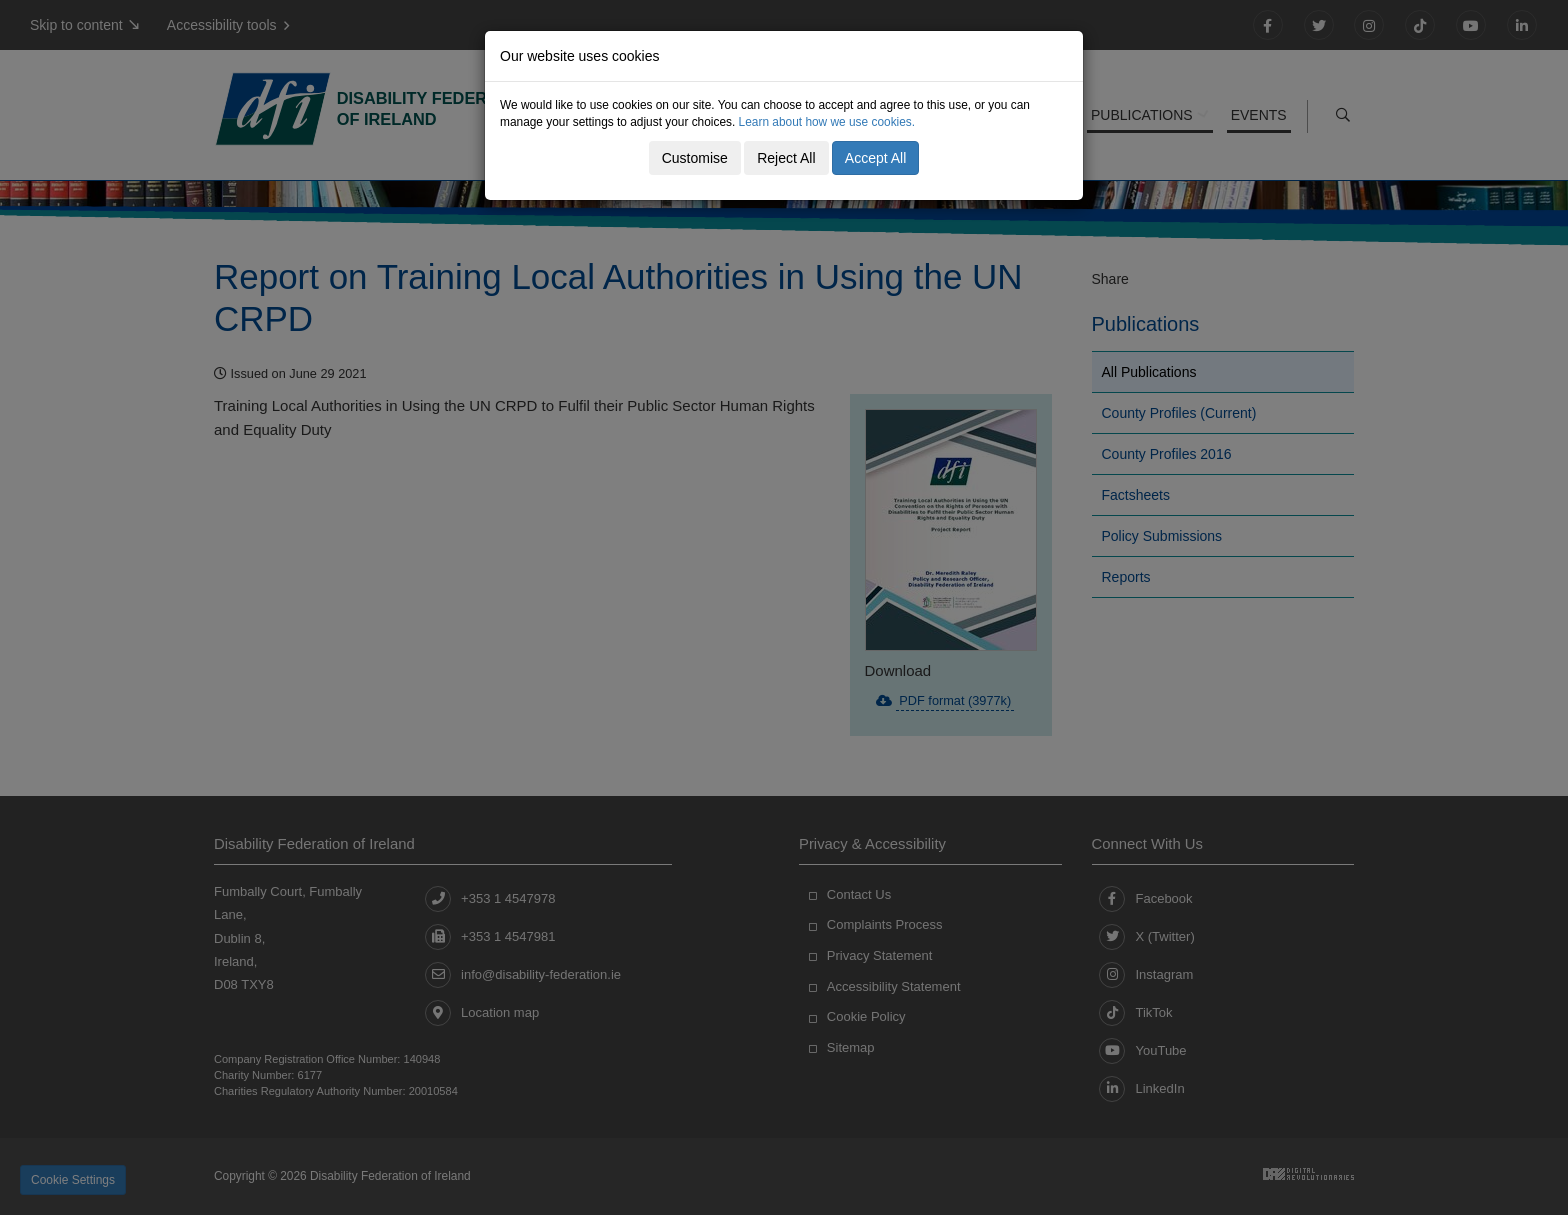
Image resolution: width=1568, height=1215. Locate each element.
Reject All (786, 158)
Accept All (875, 158)
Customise (695, 158)
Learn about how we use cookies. (827, 122)
